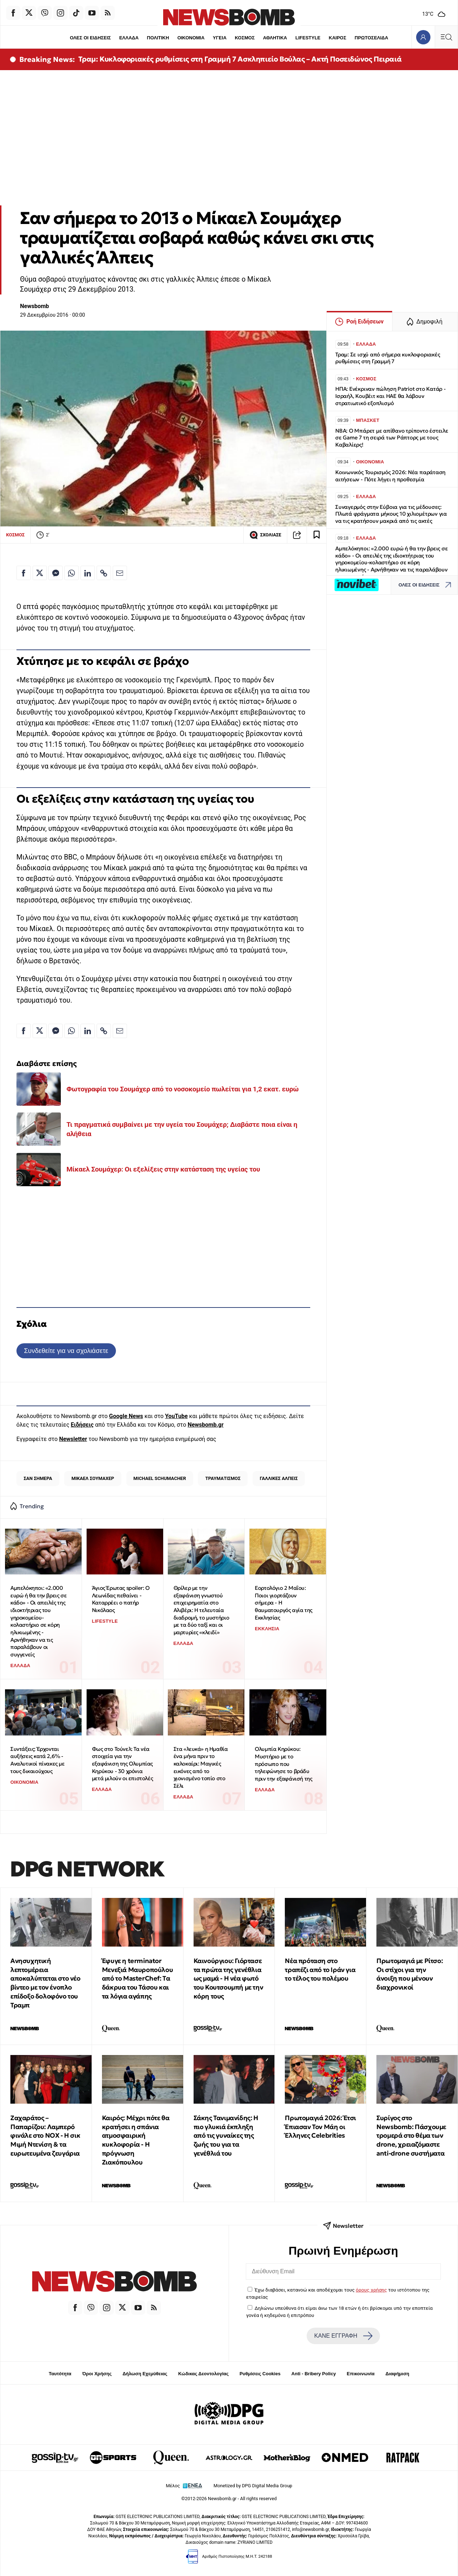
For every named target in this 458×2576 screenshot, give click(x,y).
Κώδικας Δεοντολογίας (203, 2373)
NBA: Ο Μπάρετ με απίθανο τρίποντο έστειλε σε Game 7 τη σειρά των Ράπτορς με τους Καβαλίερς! (391, 437)
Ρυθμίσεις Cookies (259, 2373)
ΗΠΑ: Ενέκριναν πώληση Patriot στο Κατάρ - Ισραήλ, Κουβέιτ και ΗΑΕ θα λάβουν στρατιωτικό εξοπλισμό (390, 395)
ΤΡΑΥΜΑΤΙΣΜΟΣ (222, 1478)
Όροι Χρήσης (97, 2373)
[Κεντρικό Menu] (446, 37)
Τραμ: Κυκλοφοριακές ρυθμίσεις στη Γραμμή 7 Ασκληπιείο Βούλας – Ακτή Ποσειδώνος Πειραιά (240, 59)
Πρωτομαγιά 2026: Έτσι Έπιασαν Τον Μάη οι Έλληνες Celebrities (320, 2127)
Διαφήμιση (397, 2373)
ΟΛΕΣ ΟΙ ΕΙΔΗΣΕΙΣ (90, 37)
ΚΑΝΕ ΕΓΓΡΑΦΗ (343, 2336)
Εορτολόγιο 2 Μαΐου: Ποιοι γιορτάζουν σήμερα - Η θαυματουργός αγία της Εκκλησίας (283, 1602)
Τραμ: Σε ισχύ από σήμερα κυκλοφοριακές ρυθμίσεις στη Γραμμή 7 (387, 358)
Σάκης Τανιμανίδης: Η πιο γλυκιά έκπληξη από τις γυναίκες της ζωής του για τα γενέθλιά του (226, 2135)
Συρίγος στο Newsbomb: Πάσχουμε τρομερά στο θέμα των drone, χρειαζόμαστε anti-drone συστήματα (411, 2135)
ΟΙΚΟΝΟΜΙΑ (190, 37)
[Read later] (316, 535)
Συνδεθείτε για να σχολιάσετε (66, 1350)
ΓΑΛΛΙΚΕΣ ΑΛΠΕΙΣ (279, 1478)
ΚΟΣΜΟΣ (244, 37)
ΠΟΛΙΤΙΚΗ (158, 37)
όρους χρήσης (371, 2290)
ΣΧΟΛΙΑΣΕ (265, 535)
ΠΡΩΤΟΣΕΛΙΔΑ (372, 37)
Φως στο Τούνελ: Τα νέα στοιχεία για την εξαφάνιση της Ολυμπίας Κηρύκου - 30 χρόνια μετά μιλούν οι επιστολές (122, 1763)
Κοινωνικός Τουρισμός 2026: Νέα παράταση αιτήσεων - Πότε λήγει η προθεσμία (390, 476)
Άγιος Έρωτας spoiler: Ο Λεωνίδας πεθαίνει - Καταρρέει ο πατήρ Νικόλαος (121, 1598)
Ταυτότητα (60, 2373)
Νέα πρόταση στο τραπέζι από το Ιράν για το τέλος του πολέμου (320, 1970)
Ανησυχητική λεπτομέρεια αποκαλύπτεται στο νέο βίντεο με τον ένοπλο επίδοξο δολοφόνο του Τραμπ (45, 1983)
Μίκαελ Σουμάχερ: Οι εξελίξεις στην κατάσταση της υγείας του (163, 1169)
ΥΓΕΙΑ (219, 37)
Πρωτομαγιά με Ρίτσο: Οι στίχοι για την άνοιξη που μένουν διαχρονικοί (409, 1974)
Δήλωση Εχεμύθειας (144, 2373)
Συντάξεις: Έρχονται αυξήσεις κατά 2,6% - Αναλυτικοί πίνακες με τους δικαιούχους (37, 1759)
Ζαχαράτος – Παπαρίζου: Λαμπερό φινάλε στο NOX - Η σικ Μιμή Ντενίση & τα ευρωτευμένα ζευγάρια (45, 2135)
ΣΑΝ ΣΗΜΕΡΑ (38, 1478)
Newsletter (73, 1439)
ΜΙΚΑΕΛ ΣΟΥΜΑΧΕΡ (93, 1478)
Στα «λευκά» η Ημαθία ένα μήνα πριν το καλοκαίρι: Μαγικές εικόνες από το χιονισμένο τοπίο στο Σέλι (201, 1767)
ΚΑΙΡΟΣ (337, 37)
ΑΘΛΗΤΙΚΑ (275, 37)
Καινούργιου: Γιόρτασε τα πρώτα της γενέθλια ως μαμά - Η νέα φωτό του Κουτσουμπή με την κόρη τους (228, 1978)
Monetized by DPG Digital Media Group (253, 2485)
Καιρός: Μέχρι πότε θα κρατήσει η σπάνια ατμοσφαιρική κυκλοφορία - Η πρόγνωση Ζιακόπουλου (136, 2140)
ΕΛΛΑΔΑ (128, 37)
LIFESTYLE (308, 37)
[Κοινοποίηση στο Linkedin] (88, 573)
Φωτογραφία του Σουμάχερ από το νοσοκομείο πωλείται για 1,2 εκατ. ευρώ (183, 1089)
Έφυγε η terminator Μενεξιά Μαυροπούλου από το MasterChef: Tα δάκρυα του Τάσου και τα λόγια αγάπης (137, 1978)
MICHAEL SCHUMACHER (159, 1478)
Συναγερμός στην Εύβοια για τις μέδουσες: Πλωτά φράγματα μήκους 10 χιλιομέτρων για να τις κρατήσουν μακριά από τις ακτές (391, 514)
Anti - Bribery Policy (313, 2373)
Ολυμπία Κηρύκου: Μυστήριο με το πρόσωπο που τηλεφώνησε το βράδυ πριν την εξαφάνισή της (283, 1763)
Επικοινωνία (361, 2373)
